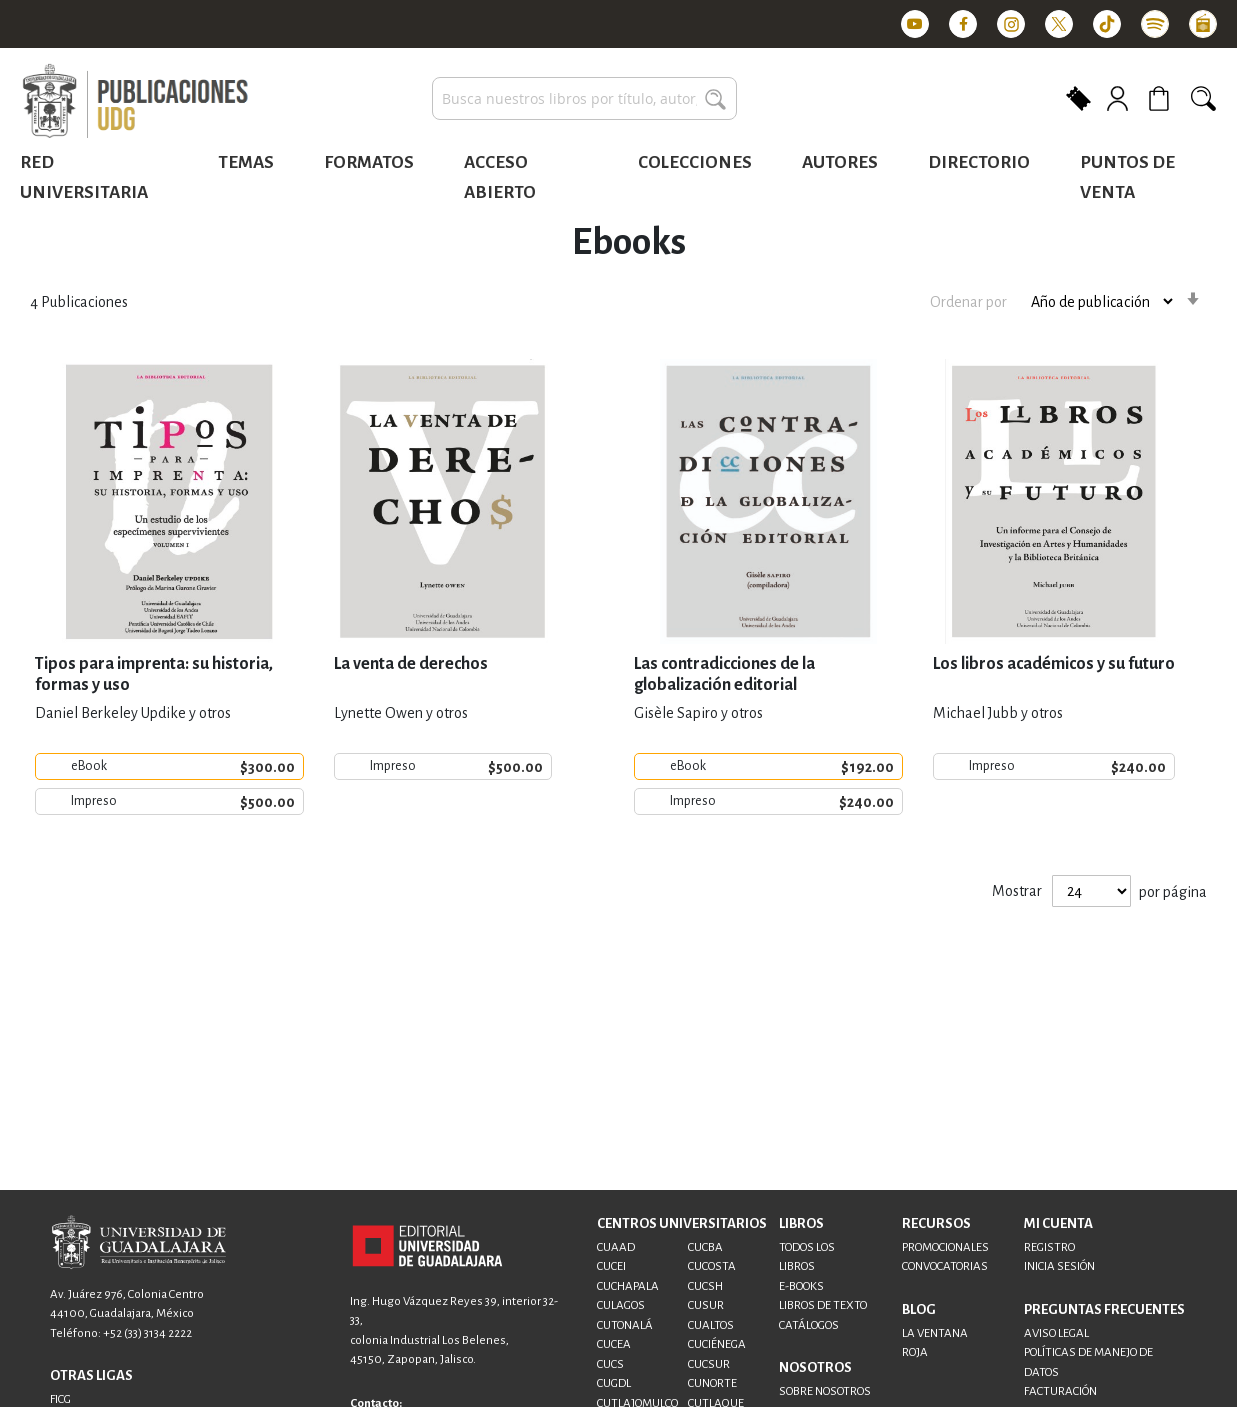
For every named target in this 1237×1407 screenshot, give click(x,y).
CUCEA (614, 1344)
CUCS (610, 1364)
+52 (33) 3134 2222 (147, 1333)
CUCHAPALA (628, 1286)
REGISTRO (1049, 1247)
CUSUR (706, 1305)
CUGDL (614, 1383)
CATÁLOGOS (809, 1325)
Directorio (979, 162)
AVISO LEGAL (1056, 1333)
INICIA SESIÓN (1059, 1266)
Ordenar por (968, 301)
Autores (840, 162)
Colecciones (695, 162)
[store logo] (135, 102)
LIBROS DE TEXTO (823, 1305)
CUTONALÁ (625, 1325)
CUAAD (616, 1247)
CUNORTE (712, 1383)
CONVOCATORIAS (945, 1266)
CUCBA (705, 1247)
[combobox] (584, 98)
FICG (60, 1399)
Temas (246, 162)
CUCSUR (709, 1364)
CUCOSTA (712, 1266)
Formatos (369, 162)
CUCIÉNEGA (717, 1344)
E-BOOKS (801, 1286)
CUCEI (611, 1266)
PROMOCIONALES (945, 1247)
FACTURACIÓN (1060, 1391)
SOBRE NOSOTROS (825, 1391)
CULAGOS (621, 1305)
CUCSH (705, 1286)
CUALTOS (711, 1325)
